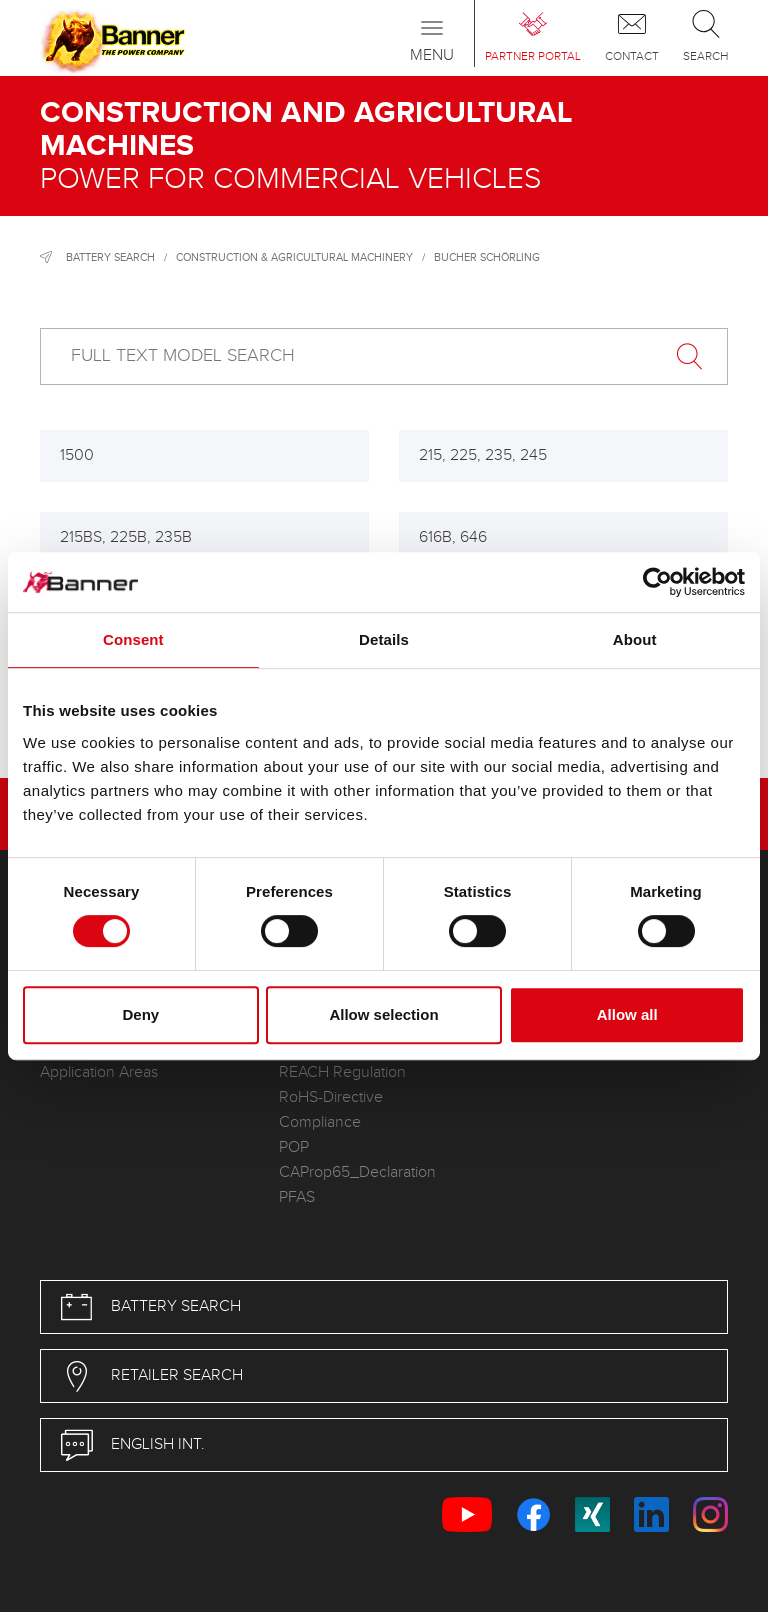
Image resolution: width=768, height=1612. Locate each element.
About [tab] (635, 639)
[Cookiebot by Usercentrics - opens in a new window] (657, 582)
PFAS (297, 1197)
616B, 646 (453, 537)
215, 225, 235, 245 (483, 455)
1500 (77, 455)
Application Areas (99, 1072)
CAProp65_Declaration (357, 1172)
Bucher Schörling (487, 257)
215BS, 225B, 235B (126, 537)
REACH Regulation (342, 1072)
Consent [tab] (133, 639)
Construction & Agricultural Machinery (294, 257)
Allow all (627, 1014)
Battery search (110, 257)
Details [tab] (384, 639)
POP (294, 1147)
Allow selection (383, 1014)
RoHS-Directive (331, 1097)
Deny (140, 1014)
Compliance (320, 1122)
